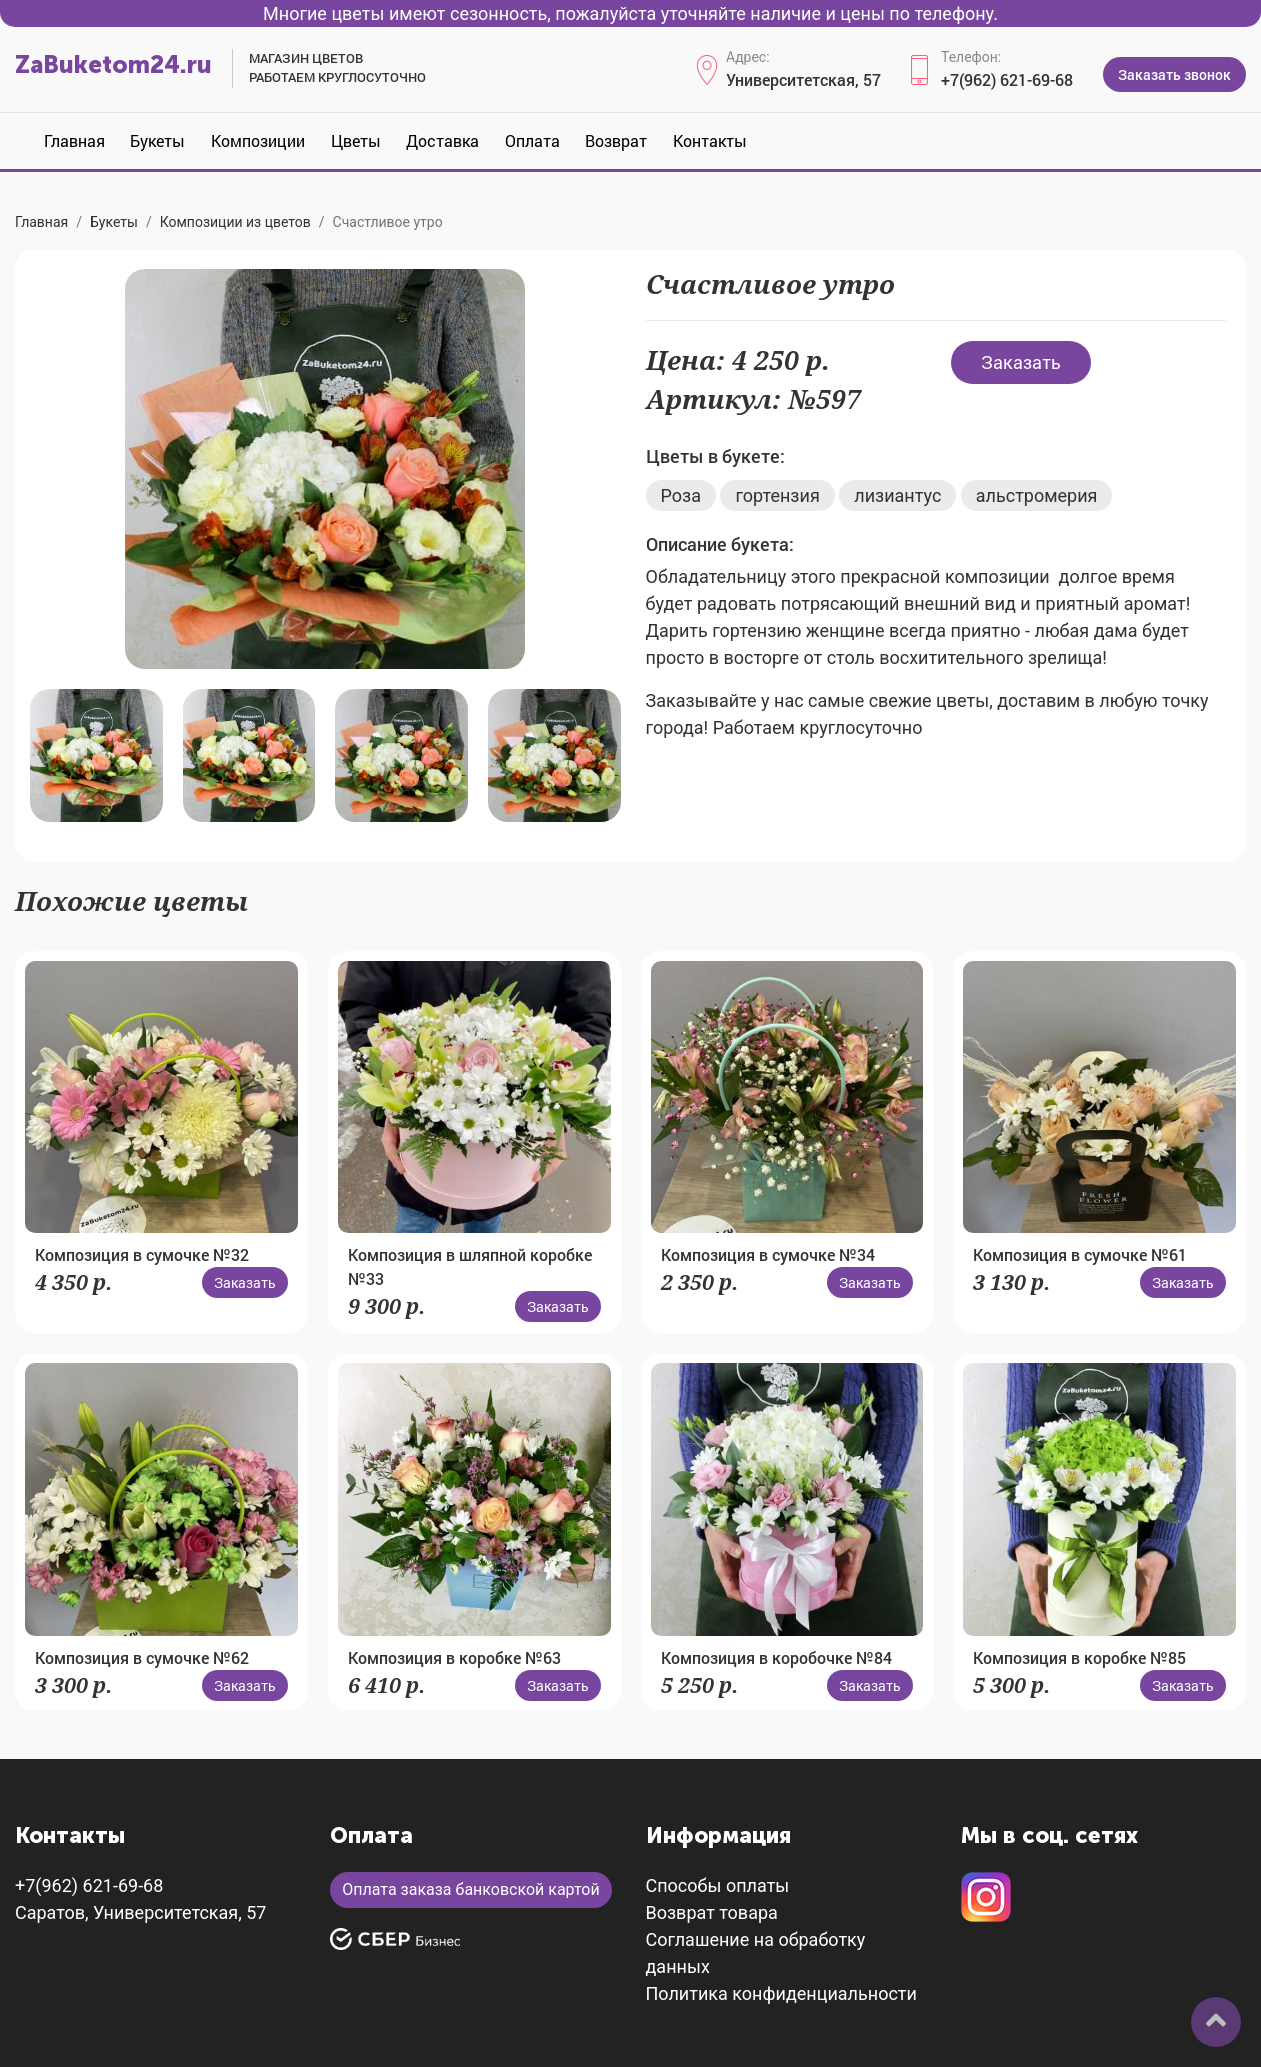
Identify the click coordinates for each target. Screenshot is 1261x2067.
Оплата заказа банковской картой (470, 1889)
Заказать (1021, 362)
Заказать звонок (1174, 74)
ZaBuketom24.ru (113, 64)
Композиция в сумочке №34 (768, 1254)
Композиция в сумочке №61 (1080, 1254)
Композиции (258, 140)
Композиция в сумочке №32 (142, 1254)
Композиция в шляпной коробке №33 (470, 1266)
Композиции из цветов (235, 222)
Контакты (710, 140)
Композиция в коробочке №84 (776, 1657)
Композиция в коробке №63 (454, 1657)
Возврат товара (712, 1912)
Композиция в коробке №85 (1079, 1657)
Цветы (356, 140)
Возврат (616, 140)
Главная (74, 140)
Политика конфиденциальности (781, 1993)
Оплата (532, 140)
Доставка (442, 140)
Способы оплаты (718, 1885)
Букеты (157, 140)
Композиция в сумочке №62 (142, 1657)
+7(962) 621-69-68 (1007, 79)
